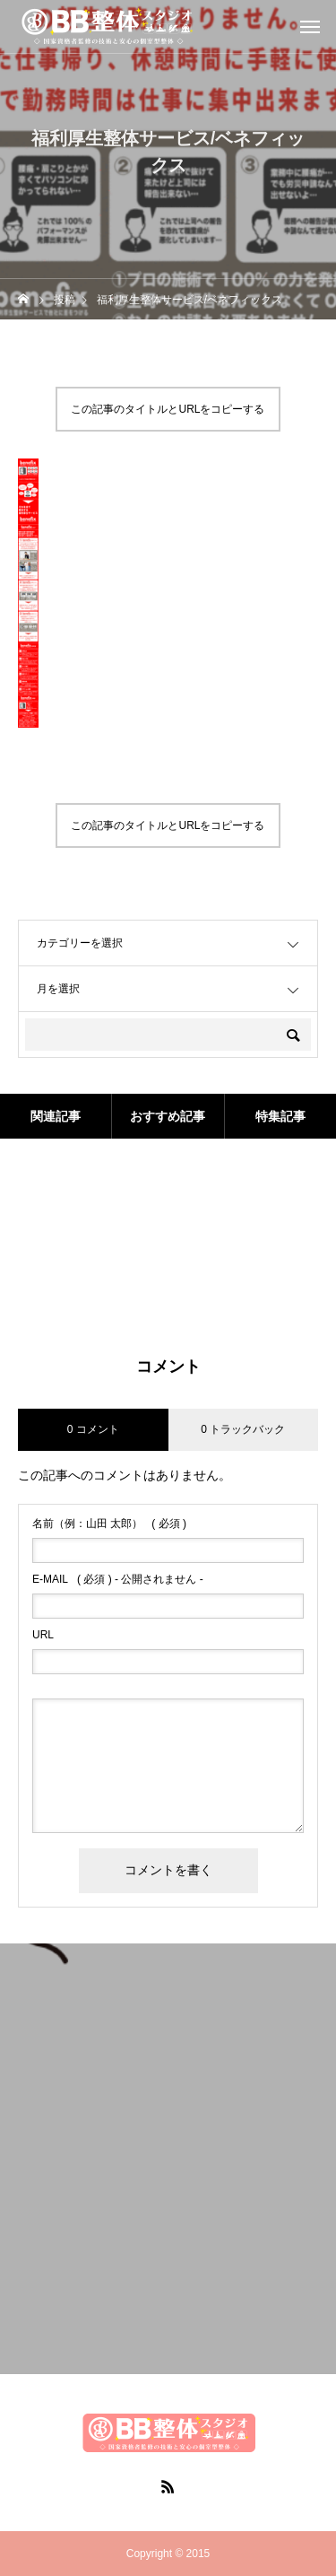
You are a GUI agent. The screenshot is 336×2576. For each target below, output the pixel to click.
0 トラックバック (243, 1429)
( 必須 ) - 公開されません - (117, 1579)
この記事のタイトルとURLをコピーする (167, 409)
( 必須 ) (109, 1523)
